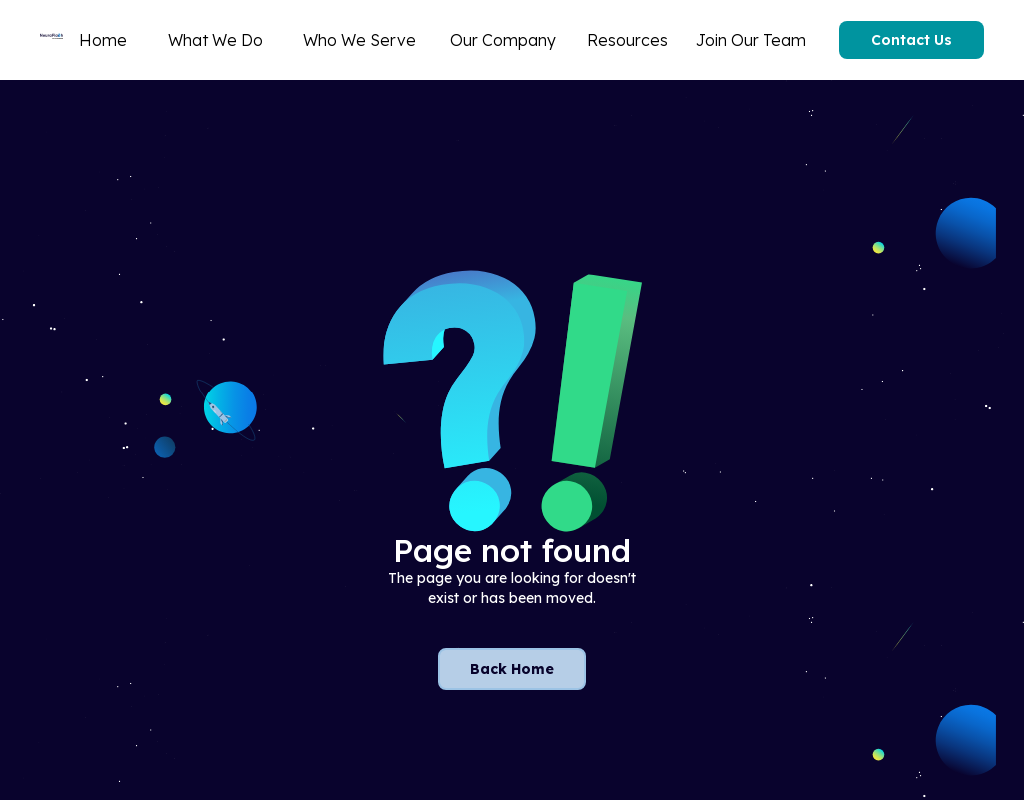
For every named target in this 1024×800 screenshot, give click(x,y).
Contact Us (911, 40)
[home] (51, 40)
